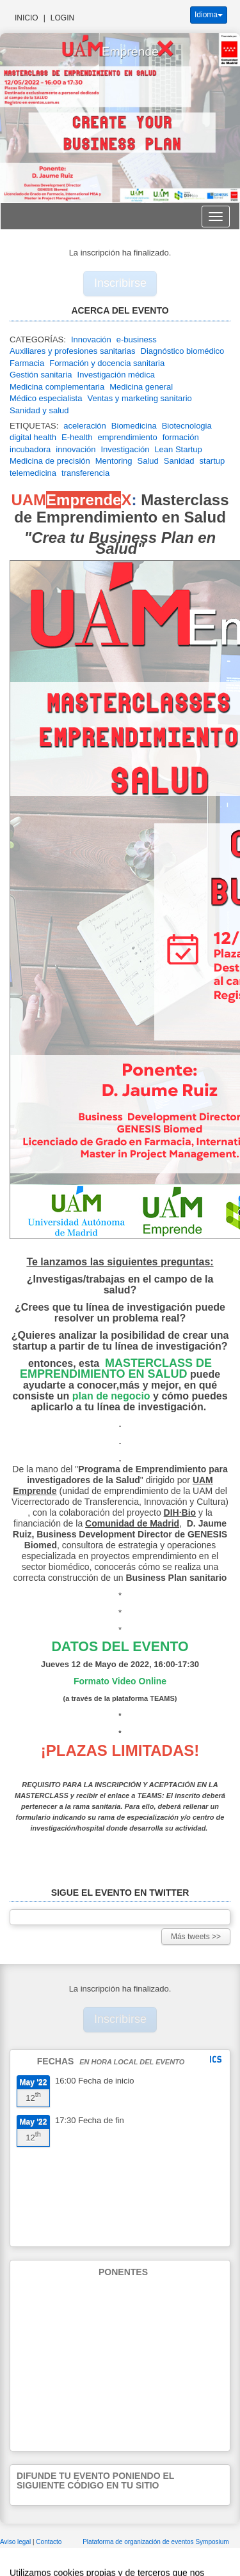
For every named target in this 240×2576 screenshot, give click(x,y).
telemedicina (33, 473)
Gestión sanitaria (41, 374)
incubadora (30, 449)
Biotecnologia (187, 426)
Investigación (124, 449)
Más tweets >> (196, 1936)
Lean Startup (178, 449)
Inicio (26, 17)
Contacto (49, 2541)
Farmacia (27, 363)
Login (62, 17)
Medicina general (141, 387)
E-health (76, 437)
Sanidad (179, 461)
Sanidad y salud (39, 410)
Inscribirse (120, 283)
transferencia (85, 473)
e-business (136, 339)
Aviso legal (16, 2541)
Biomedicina (134, 426)
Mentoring (113, 461)
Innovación (91, 339)
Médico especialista (46, 398)
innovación (75, 449)
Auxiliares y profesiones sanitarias (73, 351)
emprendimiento (127, 437)
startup (212, 461)
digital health (33, 437)
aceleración (84, 426)
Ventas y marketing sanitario (139, 398)
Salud (148, 461)
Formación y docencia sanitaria (106, 363)
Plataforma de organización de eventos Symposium (155, 2541)
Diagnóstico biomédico (183, 351)
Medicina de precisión (50, 461)
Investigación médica (116, 374)
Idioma (209, 14)
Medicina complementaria (57, 387)
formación (181, 437)
